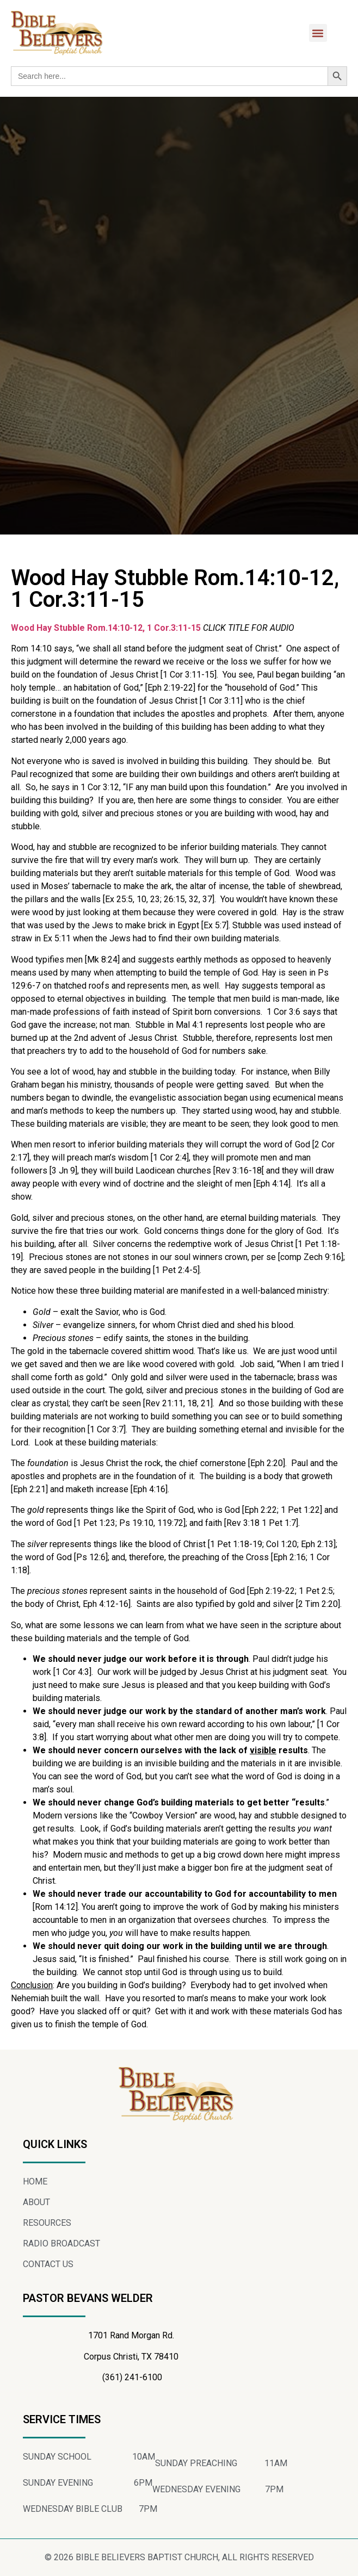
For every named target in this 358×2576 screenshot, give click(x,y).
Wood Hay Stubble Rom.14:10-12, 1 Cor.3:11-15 (106, 628)
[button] (318, 33)
